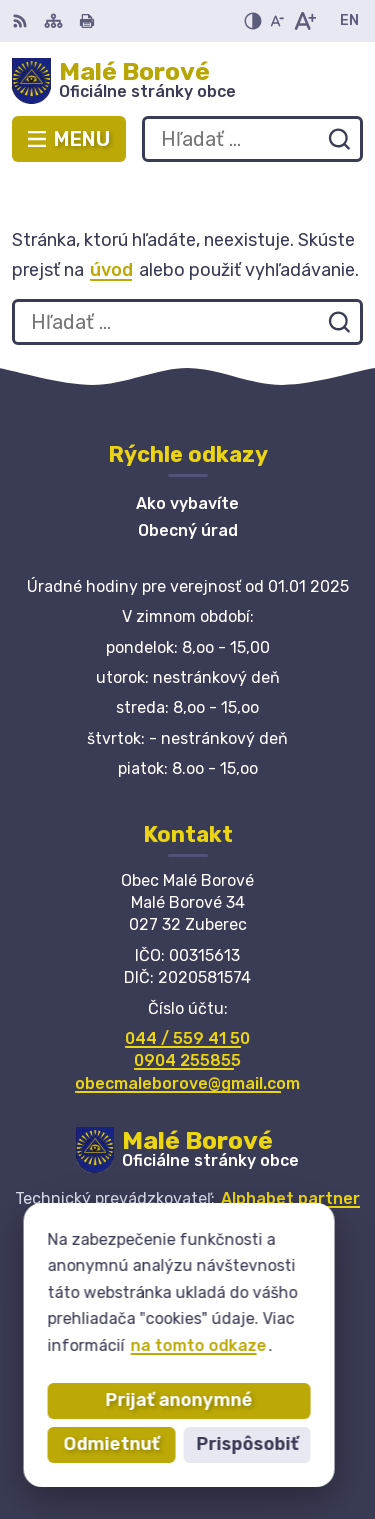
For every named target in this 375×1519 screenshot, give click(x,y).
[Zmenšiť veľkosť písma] (277, 21)
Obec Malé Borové (251, 1237)
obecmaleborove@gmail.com (187, 1083)
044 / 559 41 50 (187, 1038)
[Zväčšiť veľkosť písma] (304, 21)
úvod (111, 270)
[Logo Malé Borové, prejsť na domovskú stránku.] (187, 81)
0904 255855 (187, 1060)
